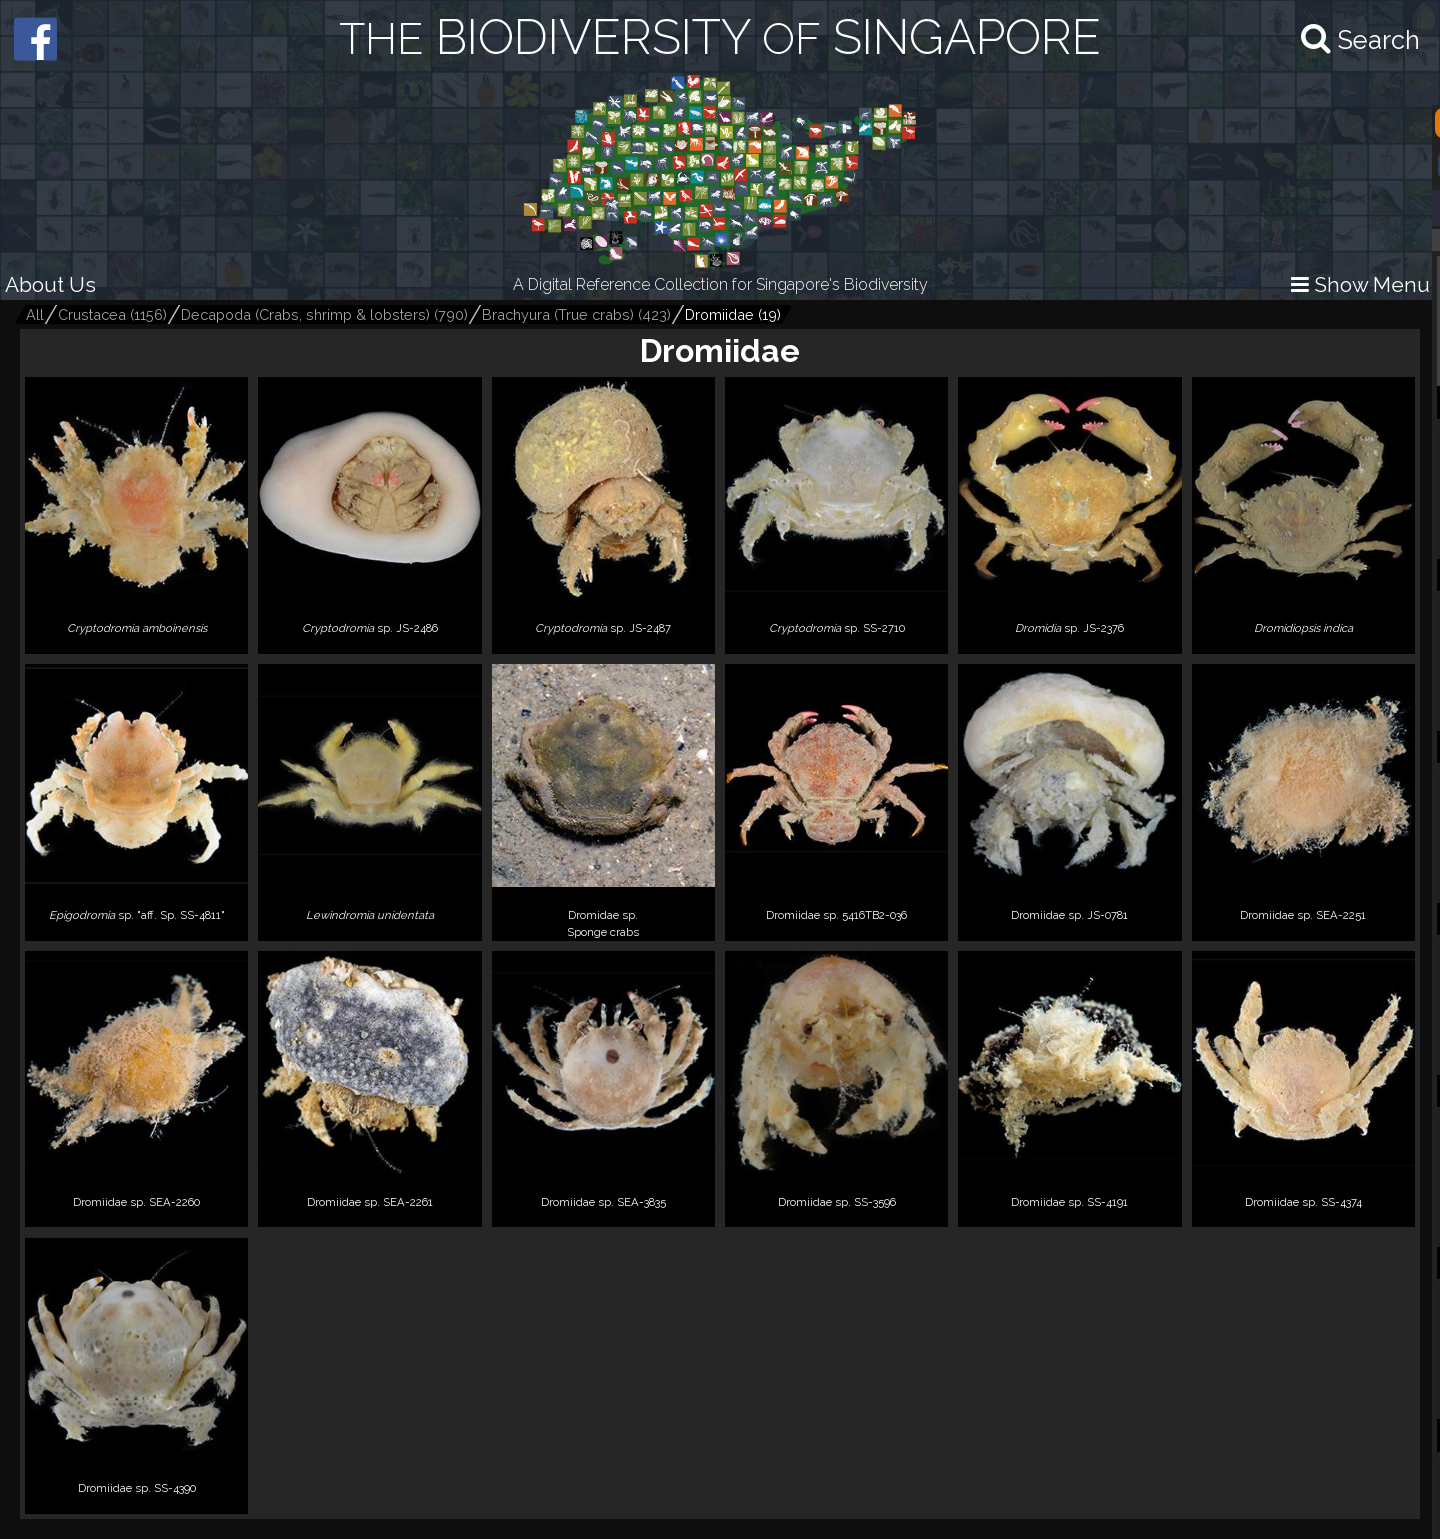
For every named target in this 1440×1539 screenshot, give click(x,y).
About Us (50, 284)
